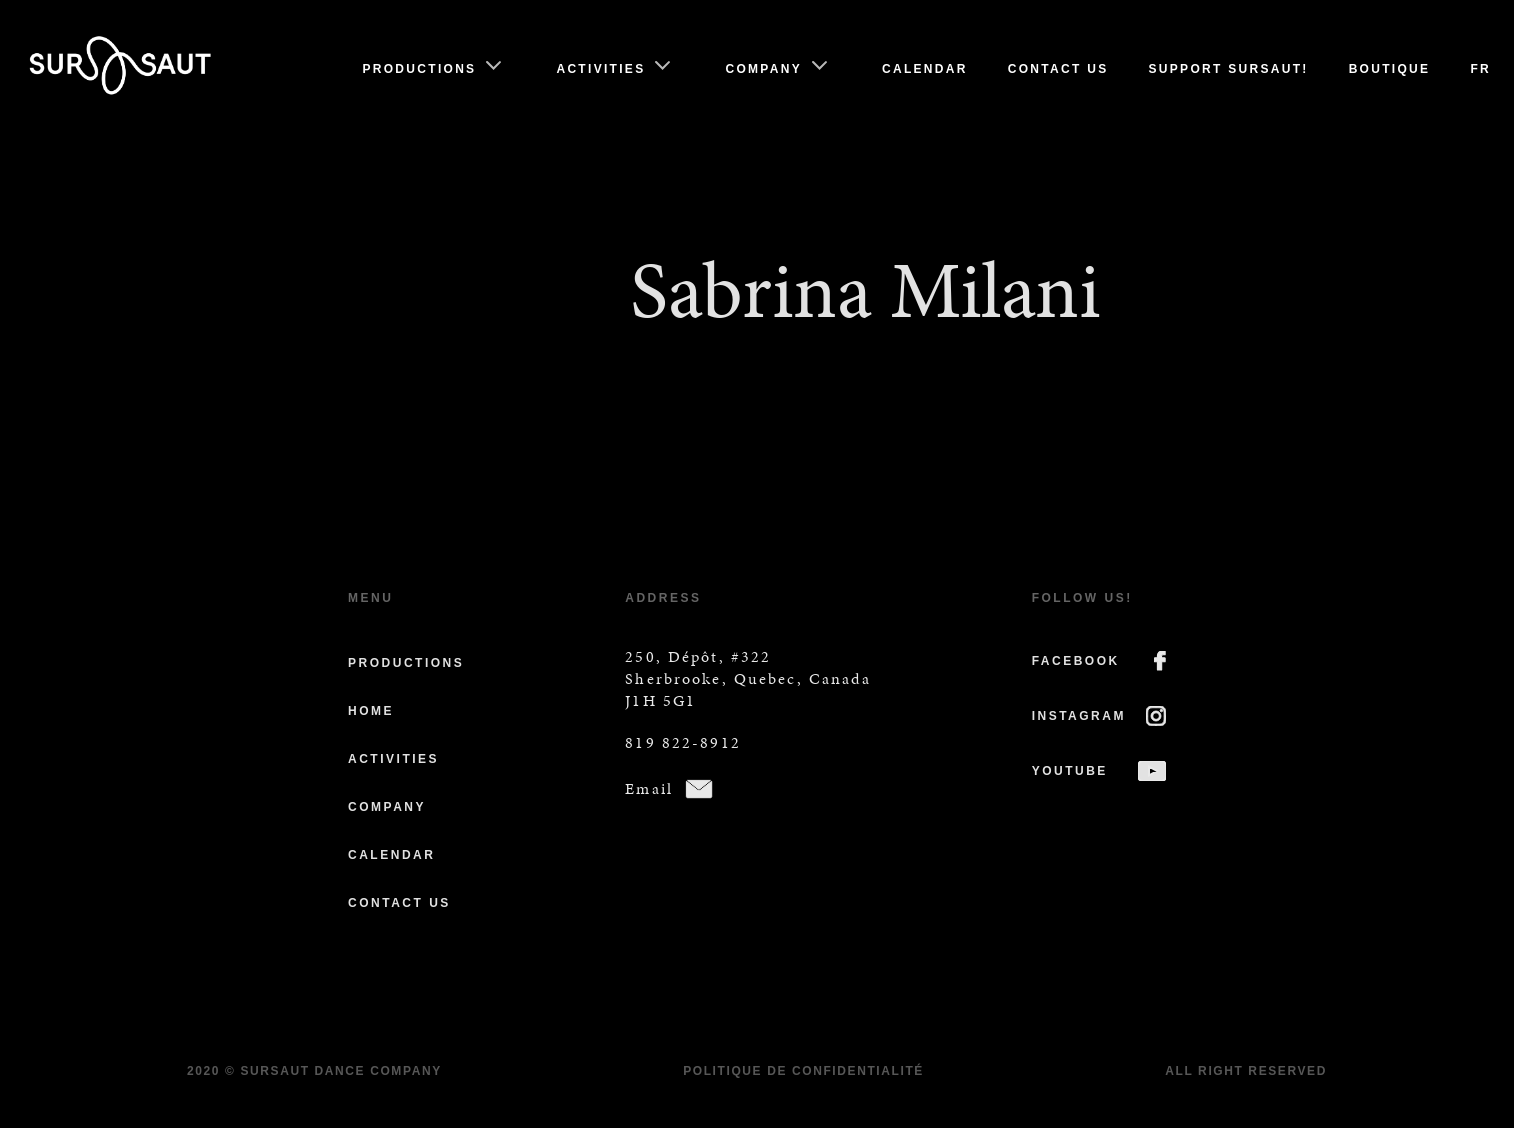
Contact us (1058, 69)
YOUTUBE (1070, 771)
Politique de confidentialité (803, 1071)
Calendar (925, 69)
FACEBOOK (1076, 661)
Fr (1480, 69)
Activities (600, 69)
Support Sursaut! (1229, 69)
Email (649, 788)
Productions (419, 69)
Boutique (1390, 69)
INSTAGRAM (1079, 716)
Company (763, 69)
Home (371, 711)
